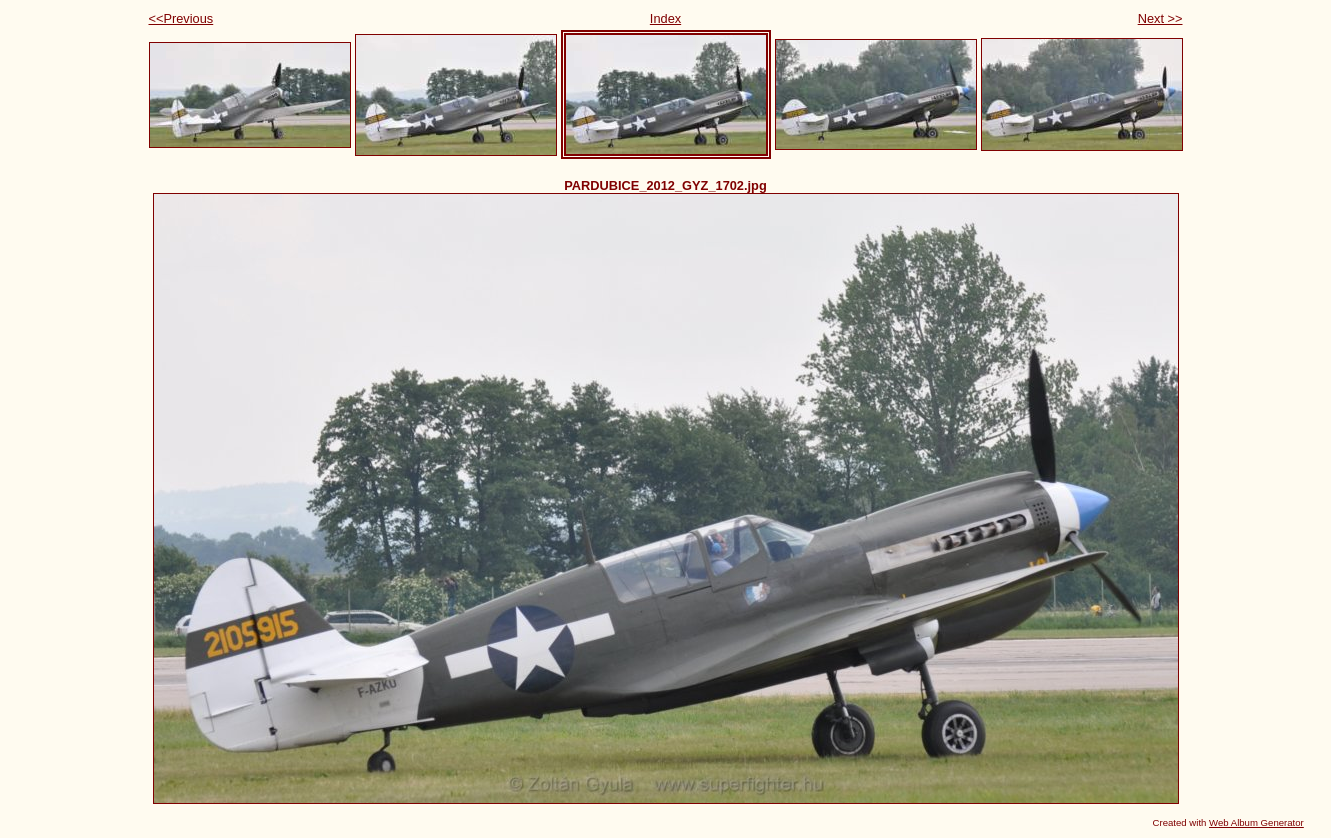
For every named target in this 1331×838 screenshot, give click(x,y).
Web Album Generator (1256, 822)
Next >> (1160, 18)
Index (665, 18)
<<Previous (181, 18)
